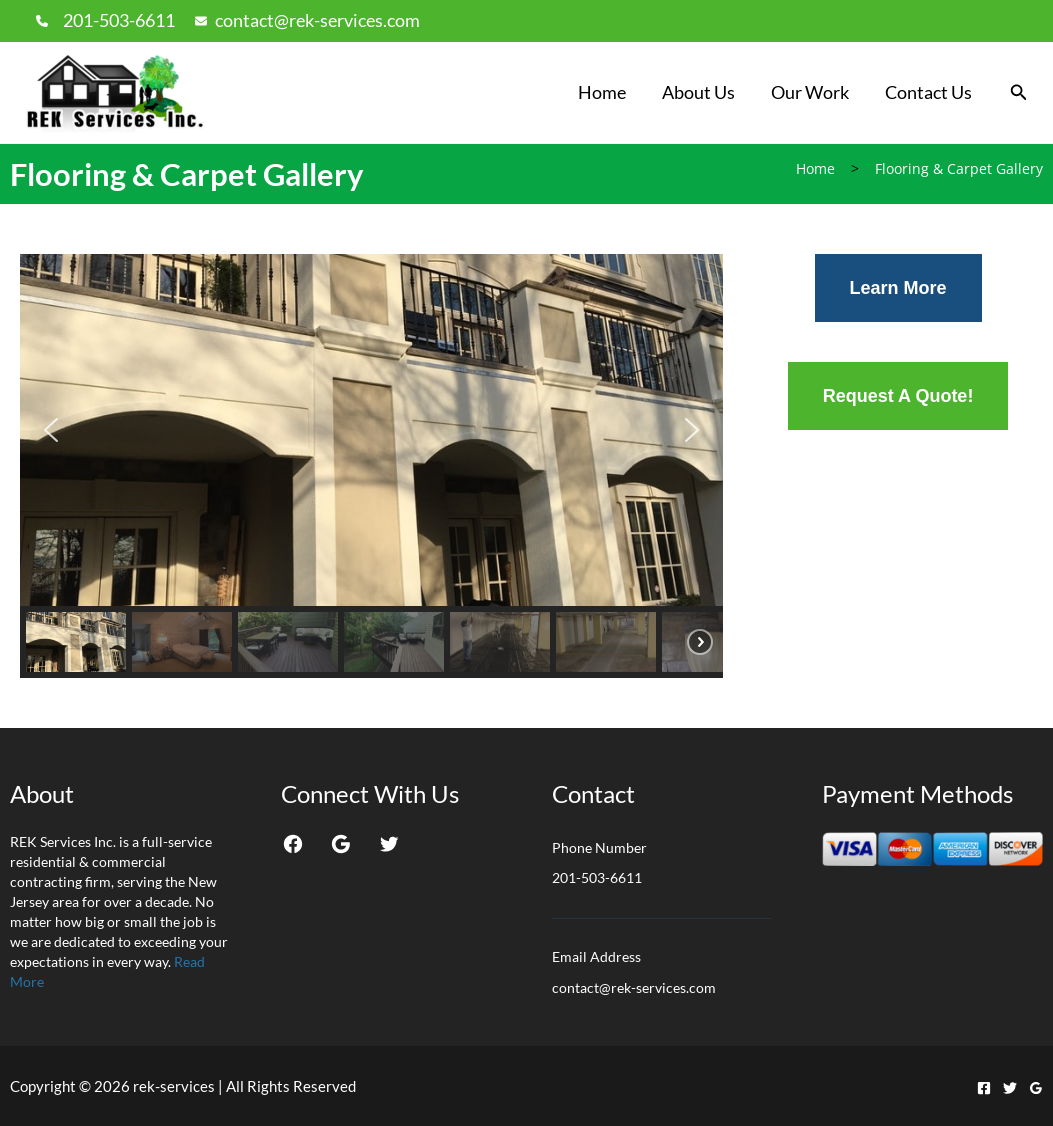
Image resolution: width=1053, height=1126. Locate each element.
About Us (698, 92)
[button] (1019, 92)
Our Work (810, 92)
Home (602, 92)
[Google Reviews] (1036, 1088)
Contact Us (928, 92)
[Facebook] (984, 1088)
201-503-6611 (119, 20)
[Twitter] (1010, 1088)
